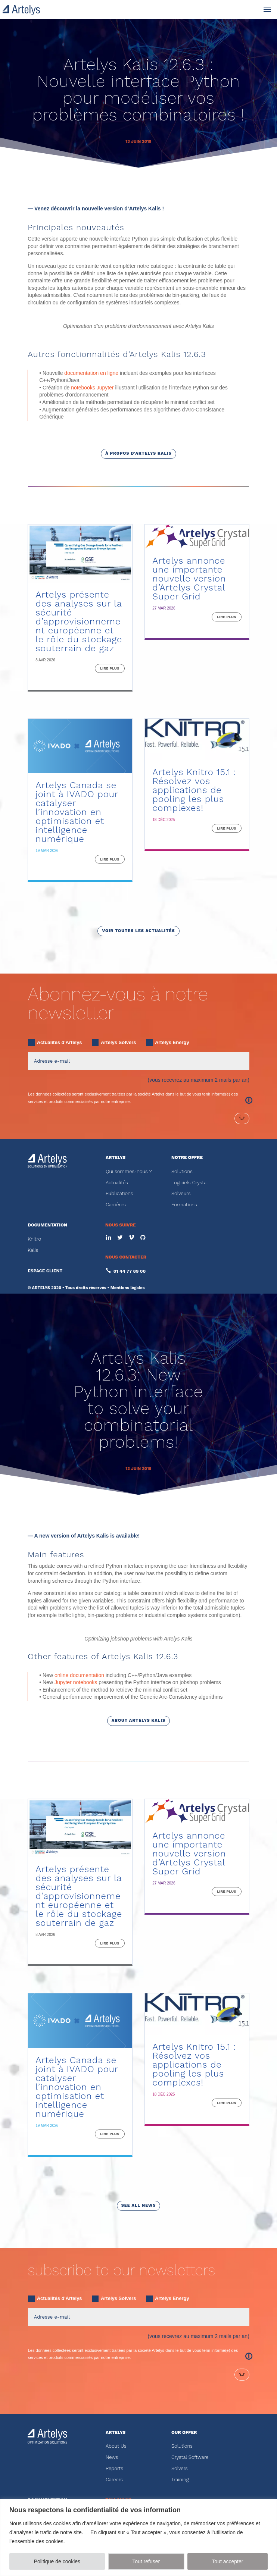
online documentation (79, 1764)
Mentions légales (128, 1376)
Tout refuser (146, 2561)
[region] (138, 2537)
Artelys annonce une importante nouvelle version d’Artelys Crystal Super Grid (189, 667)
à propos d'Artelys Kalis (138, 541)
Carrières (116, 1293)
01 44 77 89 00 (129, 1359)
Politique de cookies (57, 2561)
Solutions (182, 1260)
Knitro (34, 1327)
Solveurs (181, 1282)
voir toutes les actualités (138, 1019)
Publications (119, 1282)
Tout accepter (227, 2561)
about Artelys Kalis (138, 1809)
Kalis (33, 1338)
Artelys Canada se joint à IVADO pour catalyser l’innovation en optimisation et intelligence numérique (76, 901)
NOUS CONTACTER (125, 1345)
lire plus (109, 757)
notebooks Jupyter (92, 476)
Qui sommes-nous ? (129, 1260)
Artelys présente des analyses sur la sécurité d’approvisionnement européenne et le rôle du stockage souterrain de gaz (78, 710)
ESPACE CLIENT (45, 1359)
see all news (138, 2293)
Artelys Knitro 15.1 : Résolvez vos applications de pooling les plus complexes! (194, 878)
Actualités (117, 1271)
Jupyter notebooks (76, 1771)
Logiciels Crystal (189, 1271)
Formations (184, 1293)
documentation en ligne (91, 461)
